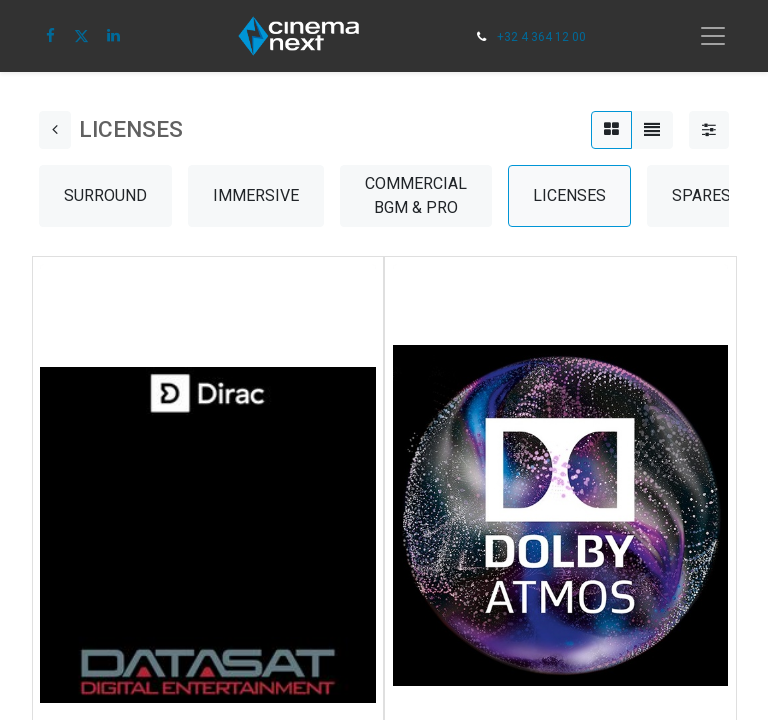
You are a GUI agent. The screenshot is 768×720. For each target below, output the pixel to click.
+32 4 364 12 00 (541, 37)
